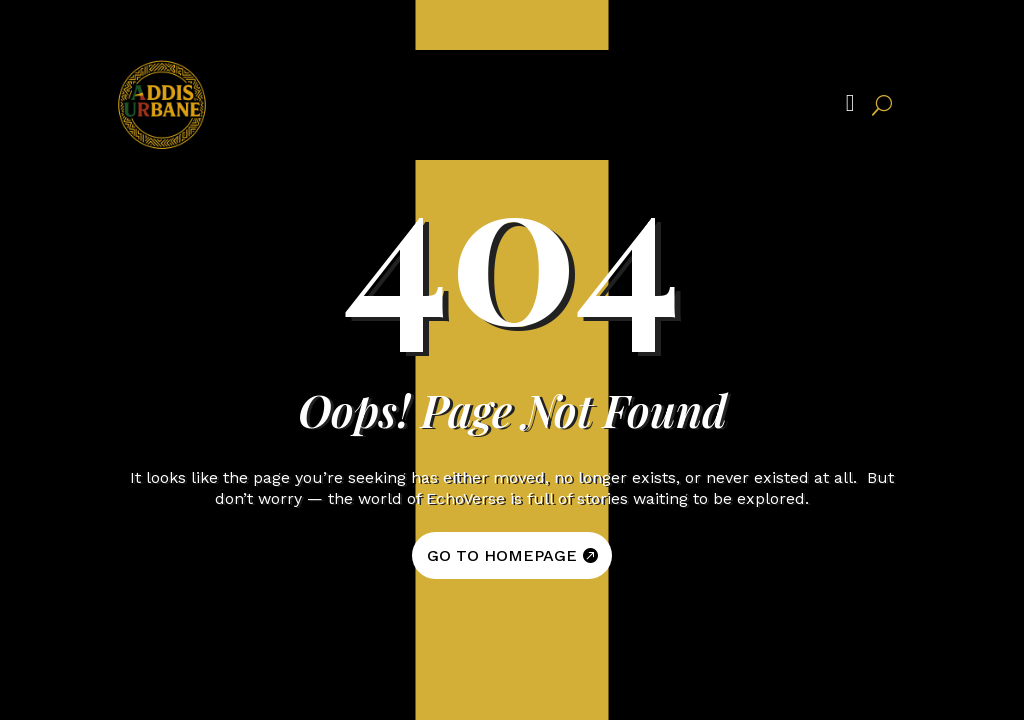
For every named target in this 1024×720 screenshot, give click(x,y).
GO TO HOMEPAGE (502, 555)
